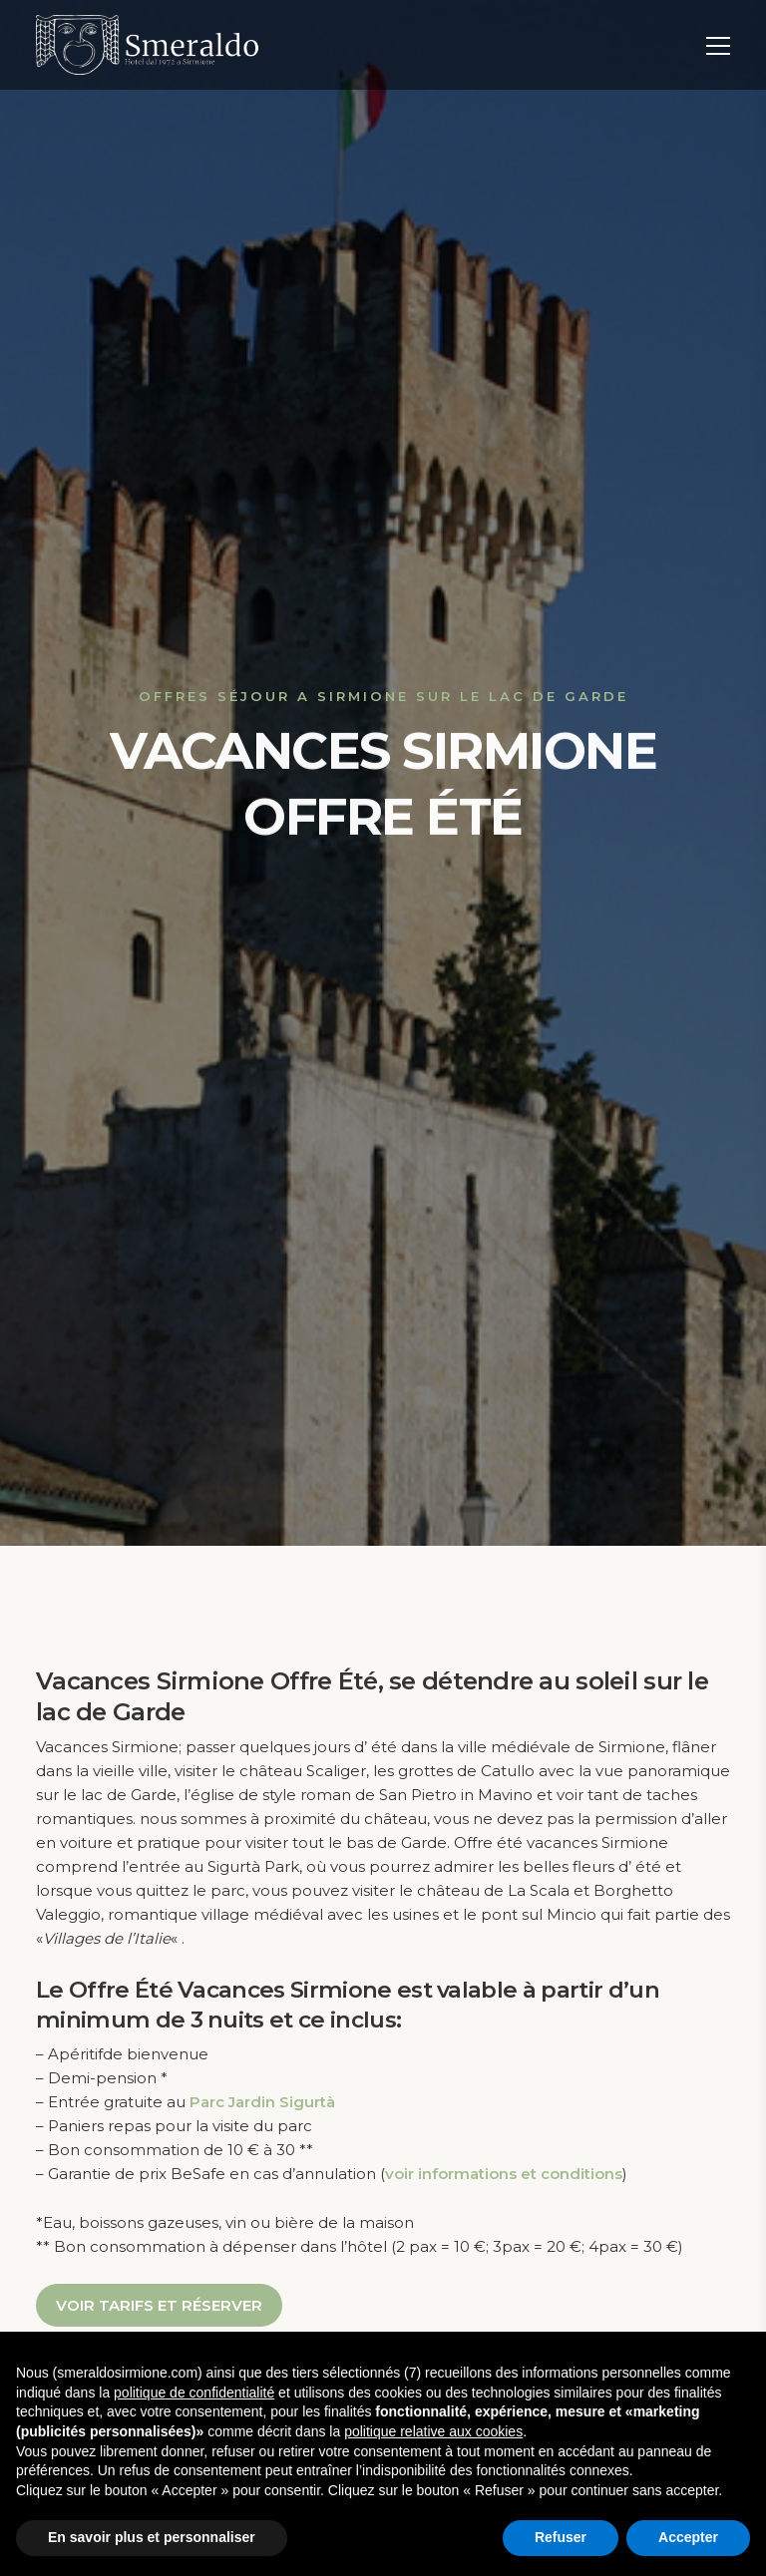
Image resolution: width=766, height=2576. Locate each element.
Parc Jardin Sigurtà (262, 2101)
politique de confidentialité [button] (194, 2392)
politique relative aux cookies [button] (433, 2431)
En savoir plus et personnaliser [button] (151, 2537)
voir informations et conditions (503, 2173)
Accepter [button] (688, 2537)
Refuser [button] (560, 2537)
